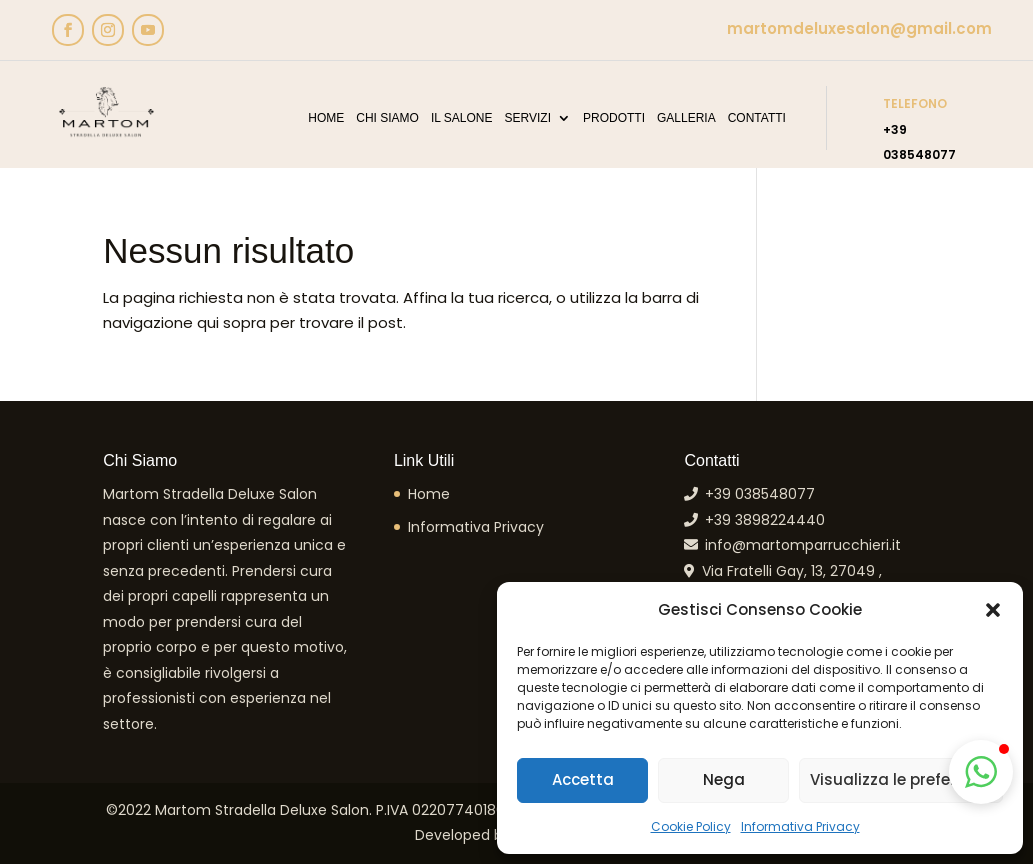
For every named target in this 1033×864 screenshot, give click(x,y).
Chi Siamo (387, 118)
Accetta (583, 779)
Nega (724, 779)
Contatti (757, 118)
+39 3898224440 (761, 520)
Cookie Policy (691, 826)
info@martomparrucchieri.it (799, 545)
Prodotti (614, 118)
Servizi (528, 118)
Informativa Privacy (800, 826)
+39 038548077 (756, 494)
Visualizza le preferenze (901, 779)
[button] (993, 610)
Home (326, 118)
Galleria (686, 118)
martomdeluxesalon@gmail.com (859, 28)
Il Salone (462, 118)
